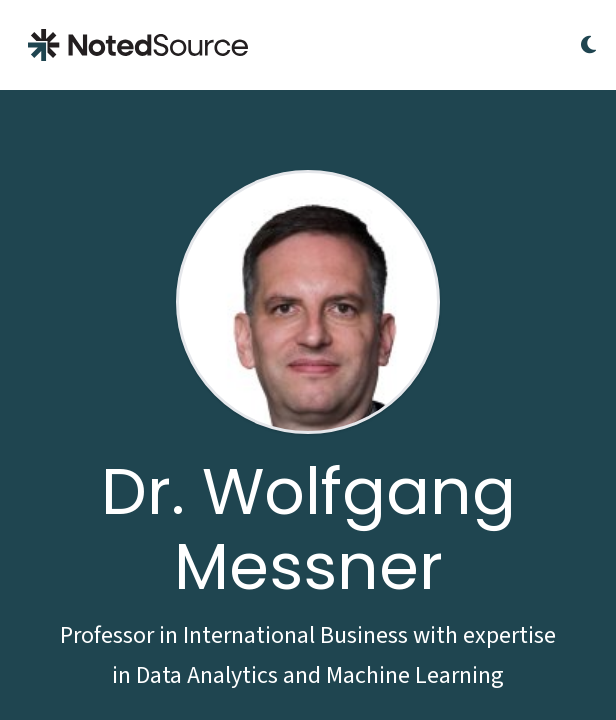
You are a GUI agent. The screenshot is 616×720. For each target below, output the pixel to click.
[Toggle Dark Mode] (588, 45)
